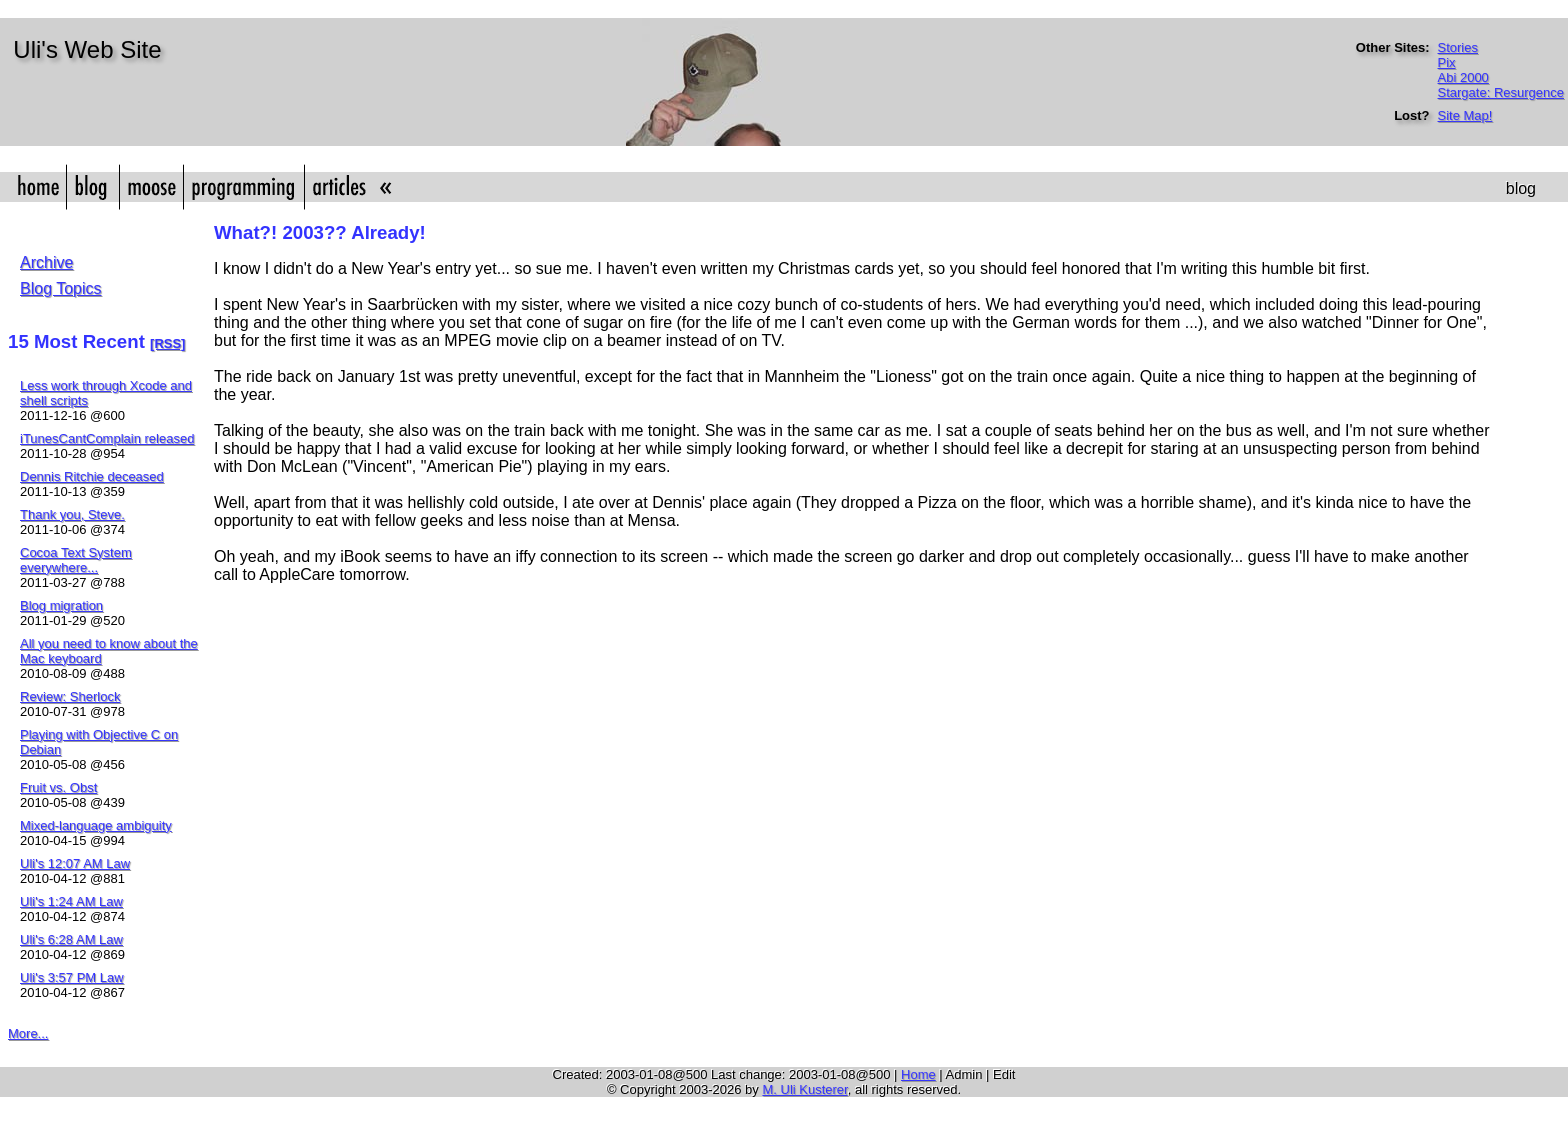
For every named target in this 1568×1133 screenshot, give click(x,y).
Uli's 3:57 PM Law (72, 977)
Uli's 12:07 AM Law (75, 863)
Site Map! (1465, 115)
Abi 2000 (1463, 77)
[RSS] (167, 343)
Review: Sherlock (70, 696)
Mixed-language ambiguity (96, 825)
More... (28, 1033)
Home (918, 1074)
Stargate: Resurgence (1501, 92)
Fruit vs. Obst (58, 787)
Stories (1458, 47)
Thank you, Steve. (72, 514)
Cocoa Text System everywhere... (76, 560)
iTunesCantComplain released (107, 438)
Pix (1447, 62)
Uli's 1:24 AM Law (71, 901)
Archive (46, 262)
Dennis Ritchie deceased (92, 476)
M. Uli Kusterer (804, 1089)
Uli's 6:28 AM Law (71, 939)
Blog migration (61, 605)
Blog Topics (61, 288)
